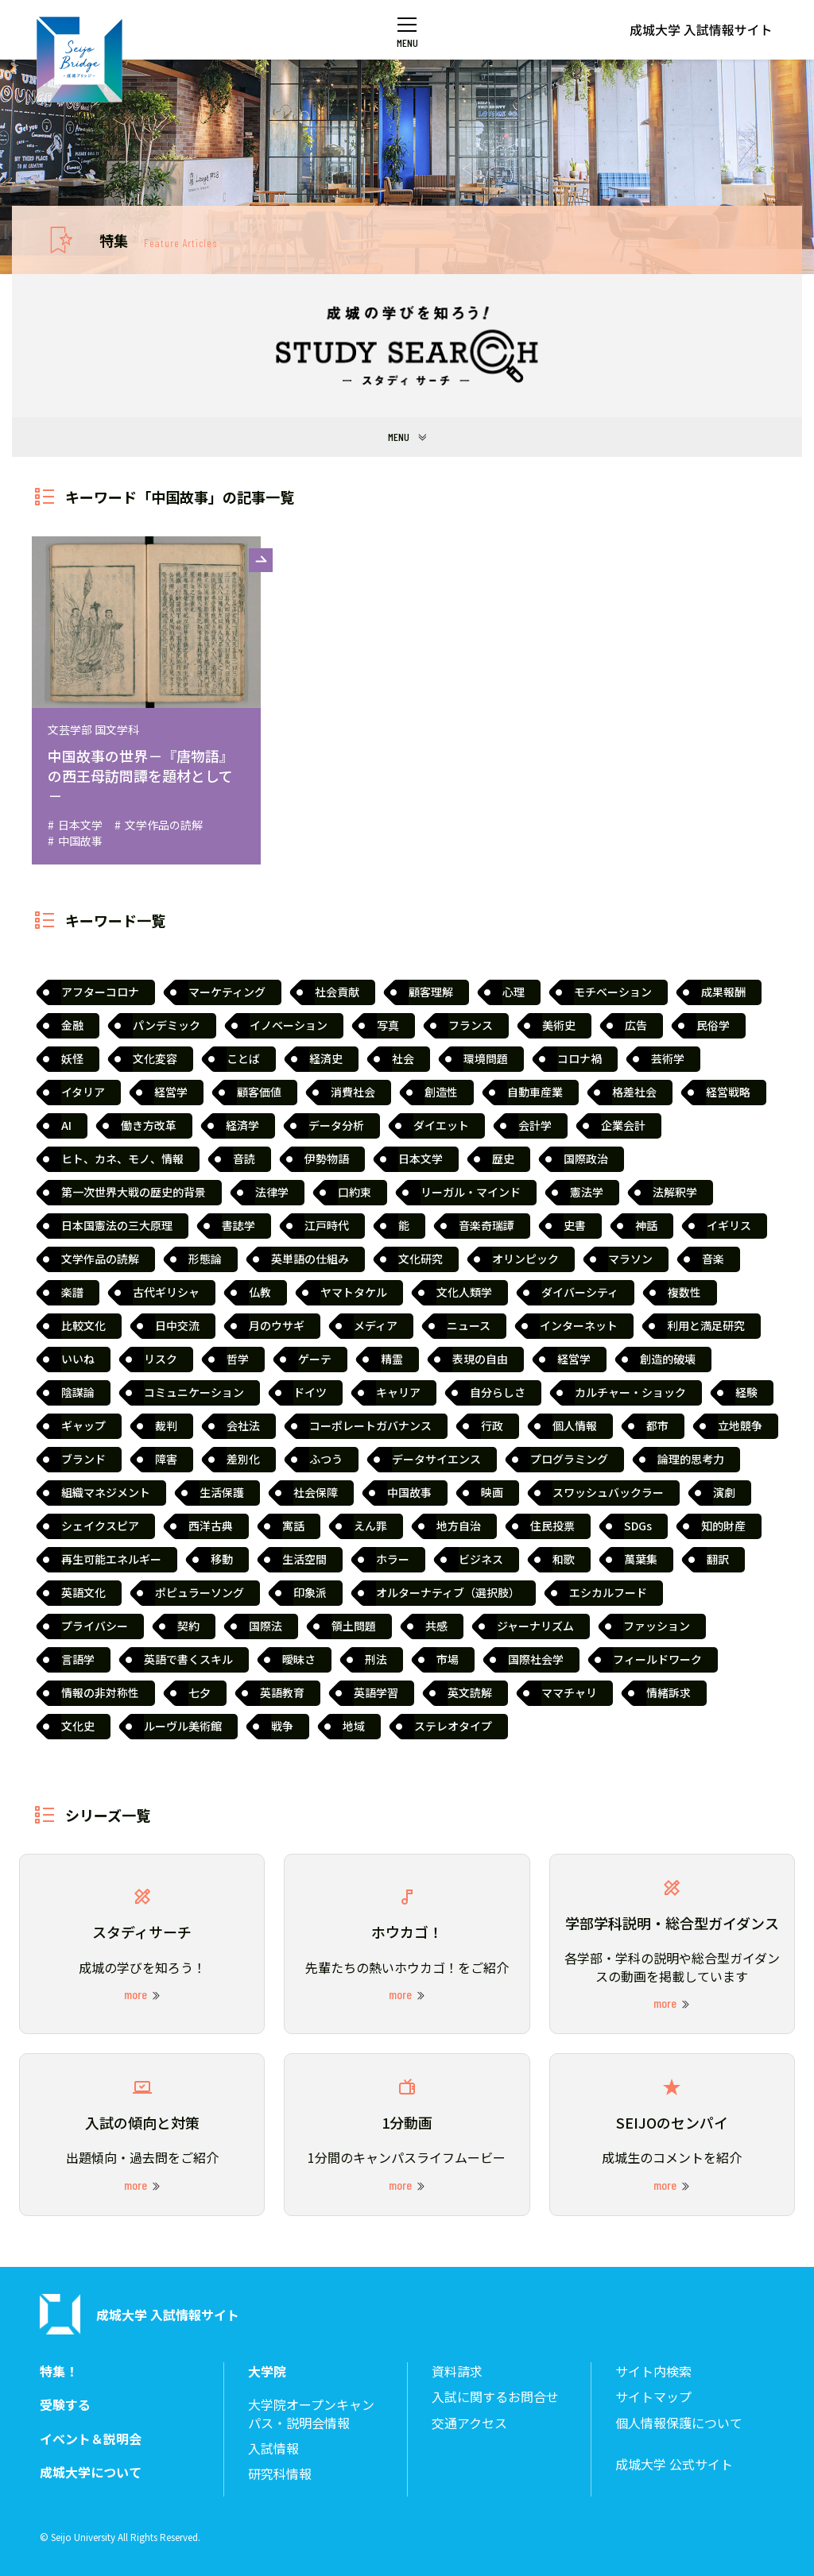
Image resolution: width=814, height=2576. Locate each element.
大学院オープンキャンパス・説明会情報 (311, 2413)
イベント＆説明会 (90, 2439)
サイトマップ (653, 2397)
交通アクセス (469, 2423)
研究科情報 (280, 2474)
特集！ (59, 2371)
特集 (158, 240)
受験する (65, 2405)
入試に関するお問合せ (495, 2397)
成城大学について (90, 2472)
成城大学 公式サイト (674, 2464)
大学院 (267, 2371)
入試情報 (273, 2448)
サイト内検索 (653, 2371)
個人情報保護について (678, 2423)
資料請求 (457, 2371)
